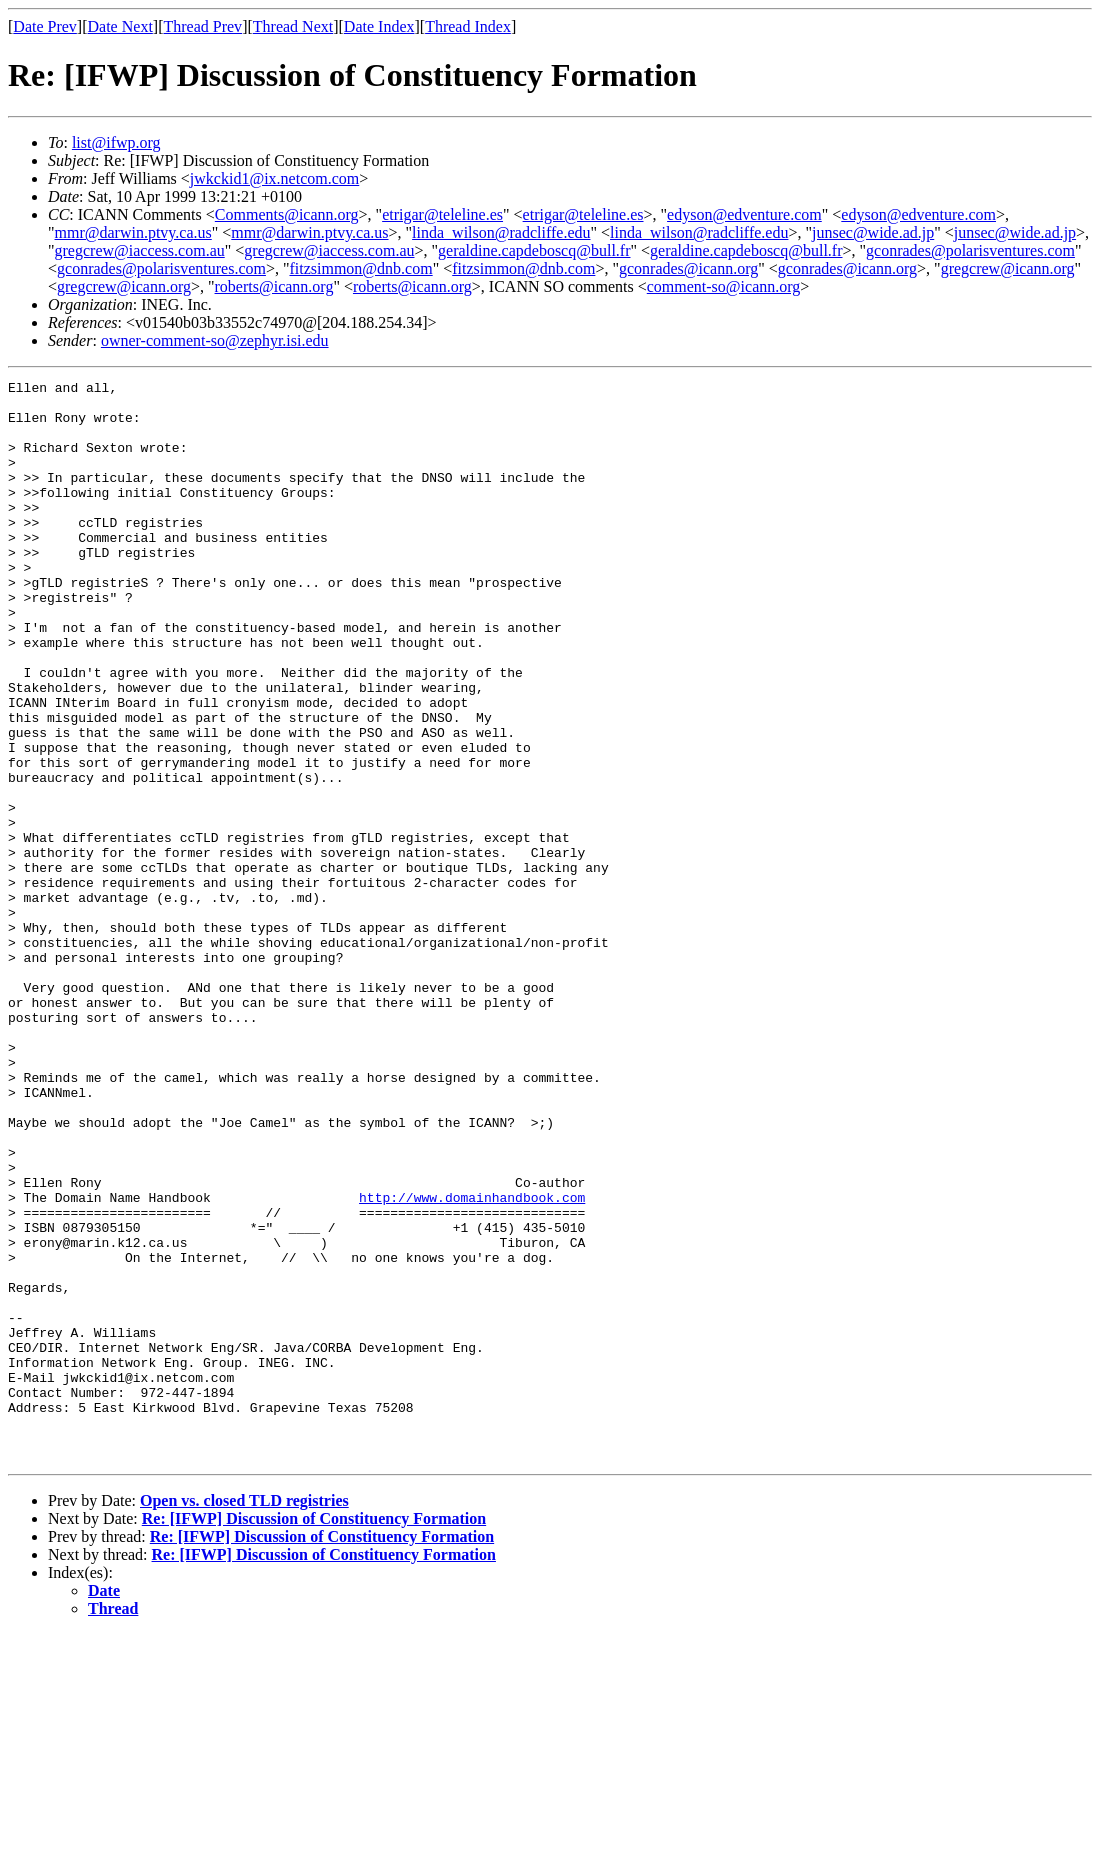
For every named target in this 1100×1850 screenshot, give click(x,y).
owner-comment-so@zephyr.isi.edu (215, 340)
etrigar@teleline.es (442, 214)
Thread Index (468, 26)
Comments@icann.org (287, 214)
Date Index (379, 26)
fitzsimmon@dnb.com (360, 268)
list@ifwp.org (116, 142)
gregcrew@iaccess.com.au (140, 250)
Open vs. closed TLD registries (244, 1716)
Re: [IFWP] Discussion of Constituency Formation (314, 1734)
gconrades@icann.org (688, 268)
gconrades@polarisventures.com (970, 250)
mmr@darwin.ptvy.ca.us (133, 232)
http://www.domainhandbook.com (472, 1362)
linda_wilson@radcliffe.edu (501, 232)
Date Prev (45, 26)
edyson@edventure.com (744, 214)
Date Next (120, 26)
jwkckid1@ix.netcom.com (274, 178)
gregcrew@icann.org (1008, 268)
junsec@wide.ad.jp (873, 232)
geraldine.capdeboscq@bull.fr (534, 250)
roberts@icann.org (274, 286)
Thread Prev (202, 26)
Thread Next (293, 26)
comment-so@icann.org (724, 286)
